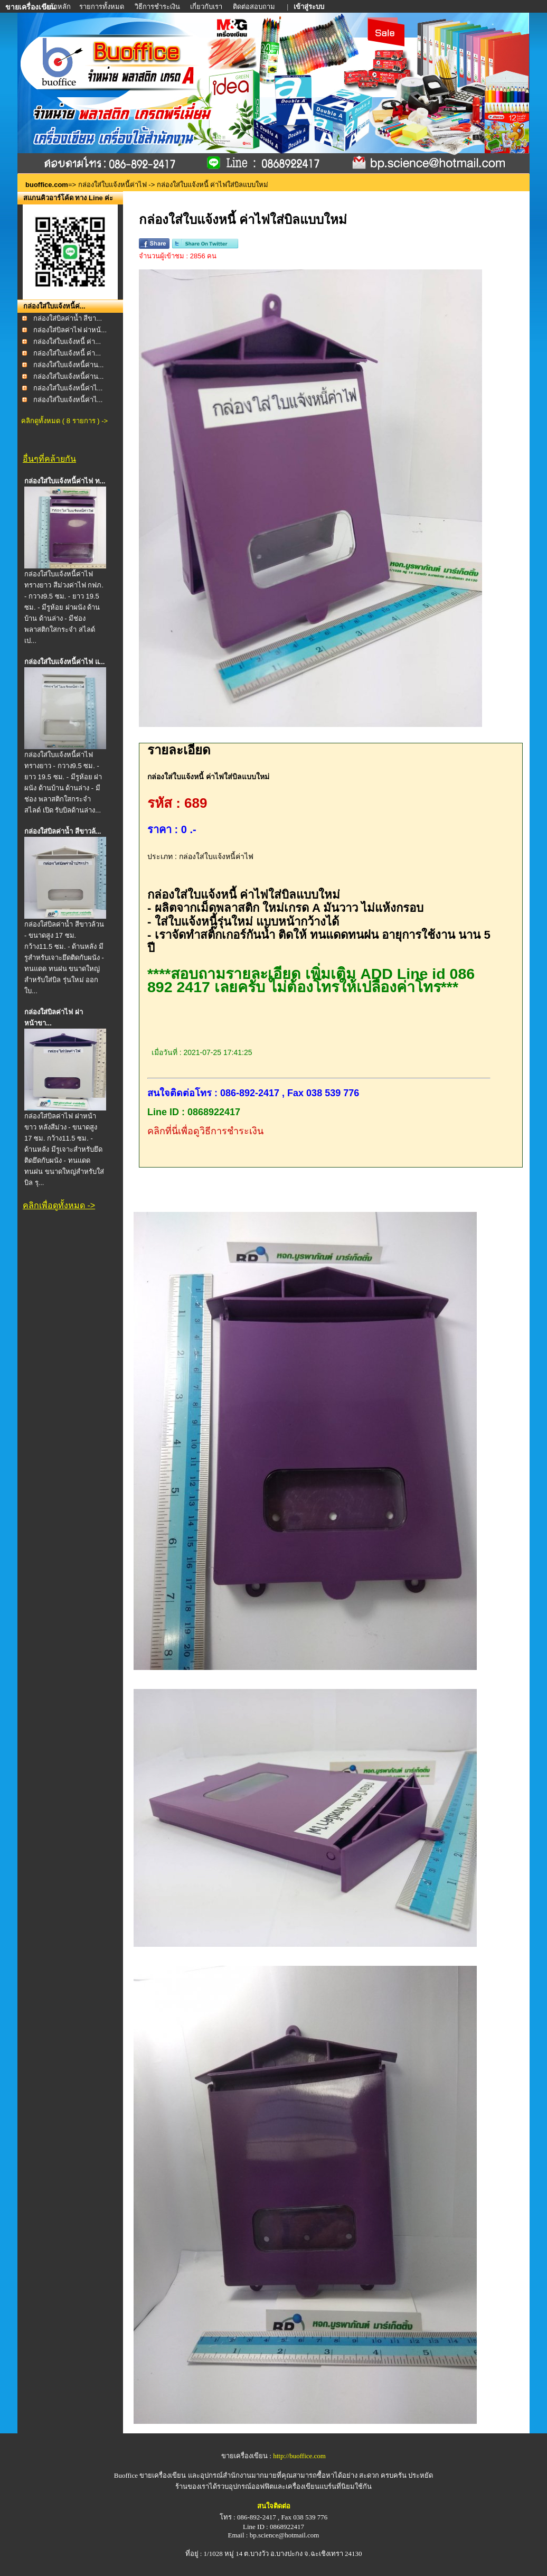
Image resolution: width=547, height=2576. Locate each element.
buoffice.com (46, 185)
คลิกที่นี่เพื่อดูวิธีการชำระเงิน (205, 1131)
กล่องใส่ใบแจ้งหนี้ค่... (54, 306)
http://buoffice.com (299, 2456)
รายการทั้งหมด (101, 7)
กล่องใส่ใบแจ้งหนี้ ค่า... (67, 342)
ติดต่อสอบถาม (255, 7)
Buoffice (126, 2475)
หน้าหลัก (58, 7)
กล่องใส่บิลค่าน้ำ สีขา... (67, 318)
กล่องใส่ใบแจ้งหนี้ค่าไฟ (112, 185)
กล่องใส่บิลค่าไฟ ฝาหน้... (70, 330)
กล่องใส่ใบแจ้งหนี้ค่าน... (68, 365)
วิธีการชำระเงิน (158, 7)
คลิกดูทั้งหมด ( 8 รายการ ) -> (64, 421)
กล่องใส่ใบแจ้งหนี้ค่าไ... (68, 388)
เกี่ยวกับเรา (206, 7)
